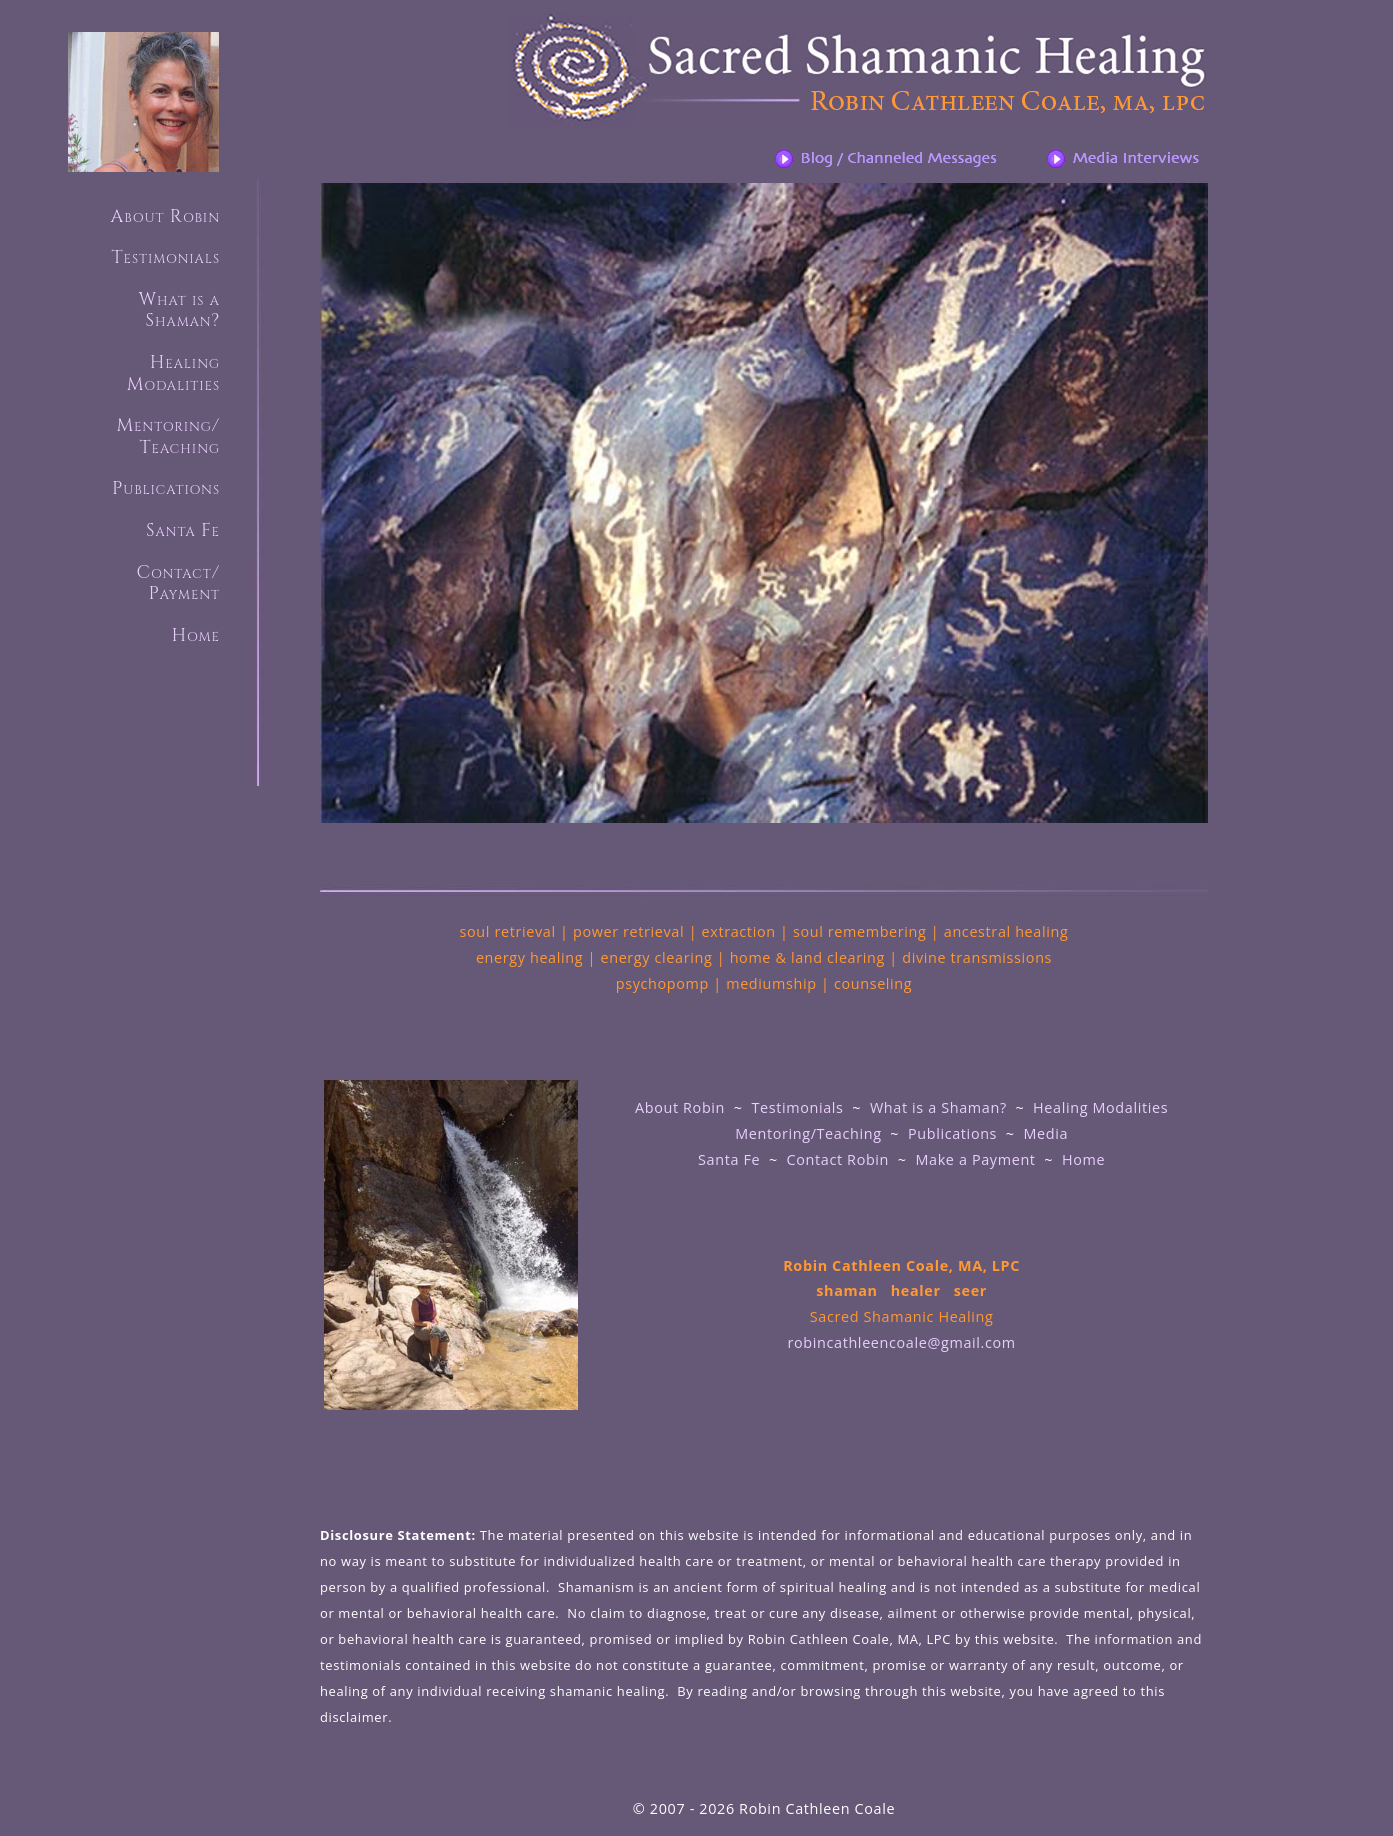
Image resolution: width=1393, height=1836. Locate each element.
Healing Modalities (1100, 1107)
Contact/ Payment (178, 583)
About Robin (165, 216)
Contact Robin (838, 1159)
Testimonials (165, 257)
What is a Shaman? (938, 1107)
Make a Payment (979, 1159)
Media (1045, 1133)
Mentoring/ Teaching (168, 436)
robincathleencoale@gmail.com (902, 1342)
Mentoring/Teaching (808, 1133)
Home (195, 635)
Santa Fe (183, 530)
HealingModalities (173, 373)
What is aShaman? (179, 310)
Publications (166, 488)
